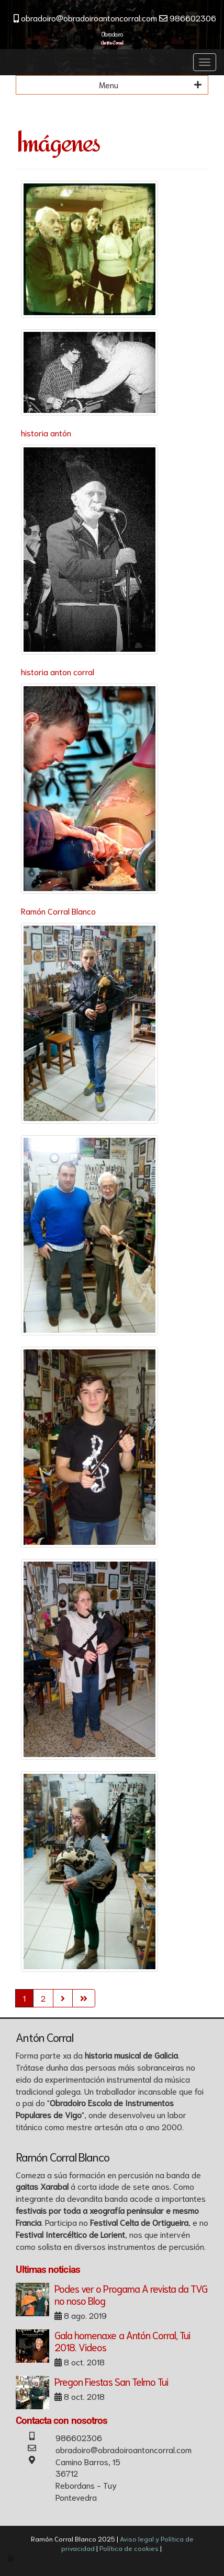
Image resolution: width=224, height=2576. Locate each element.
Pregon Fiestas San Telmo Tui (111, 2381)
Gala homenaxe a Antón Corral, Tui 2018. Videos (122, 2340)
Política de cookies (129, 2548)
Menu (150, 85)
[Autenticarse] (11, 2557)
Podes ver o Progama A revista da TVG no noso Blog (130, 2294)
